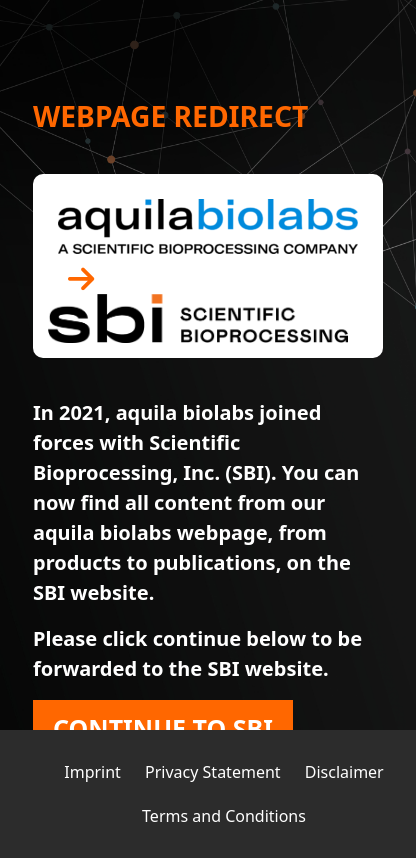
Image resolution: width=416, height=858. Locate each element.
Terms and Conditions (224, 816)
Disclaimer (344, 772)
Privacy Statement (213, 772)
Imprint (92, 772)
